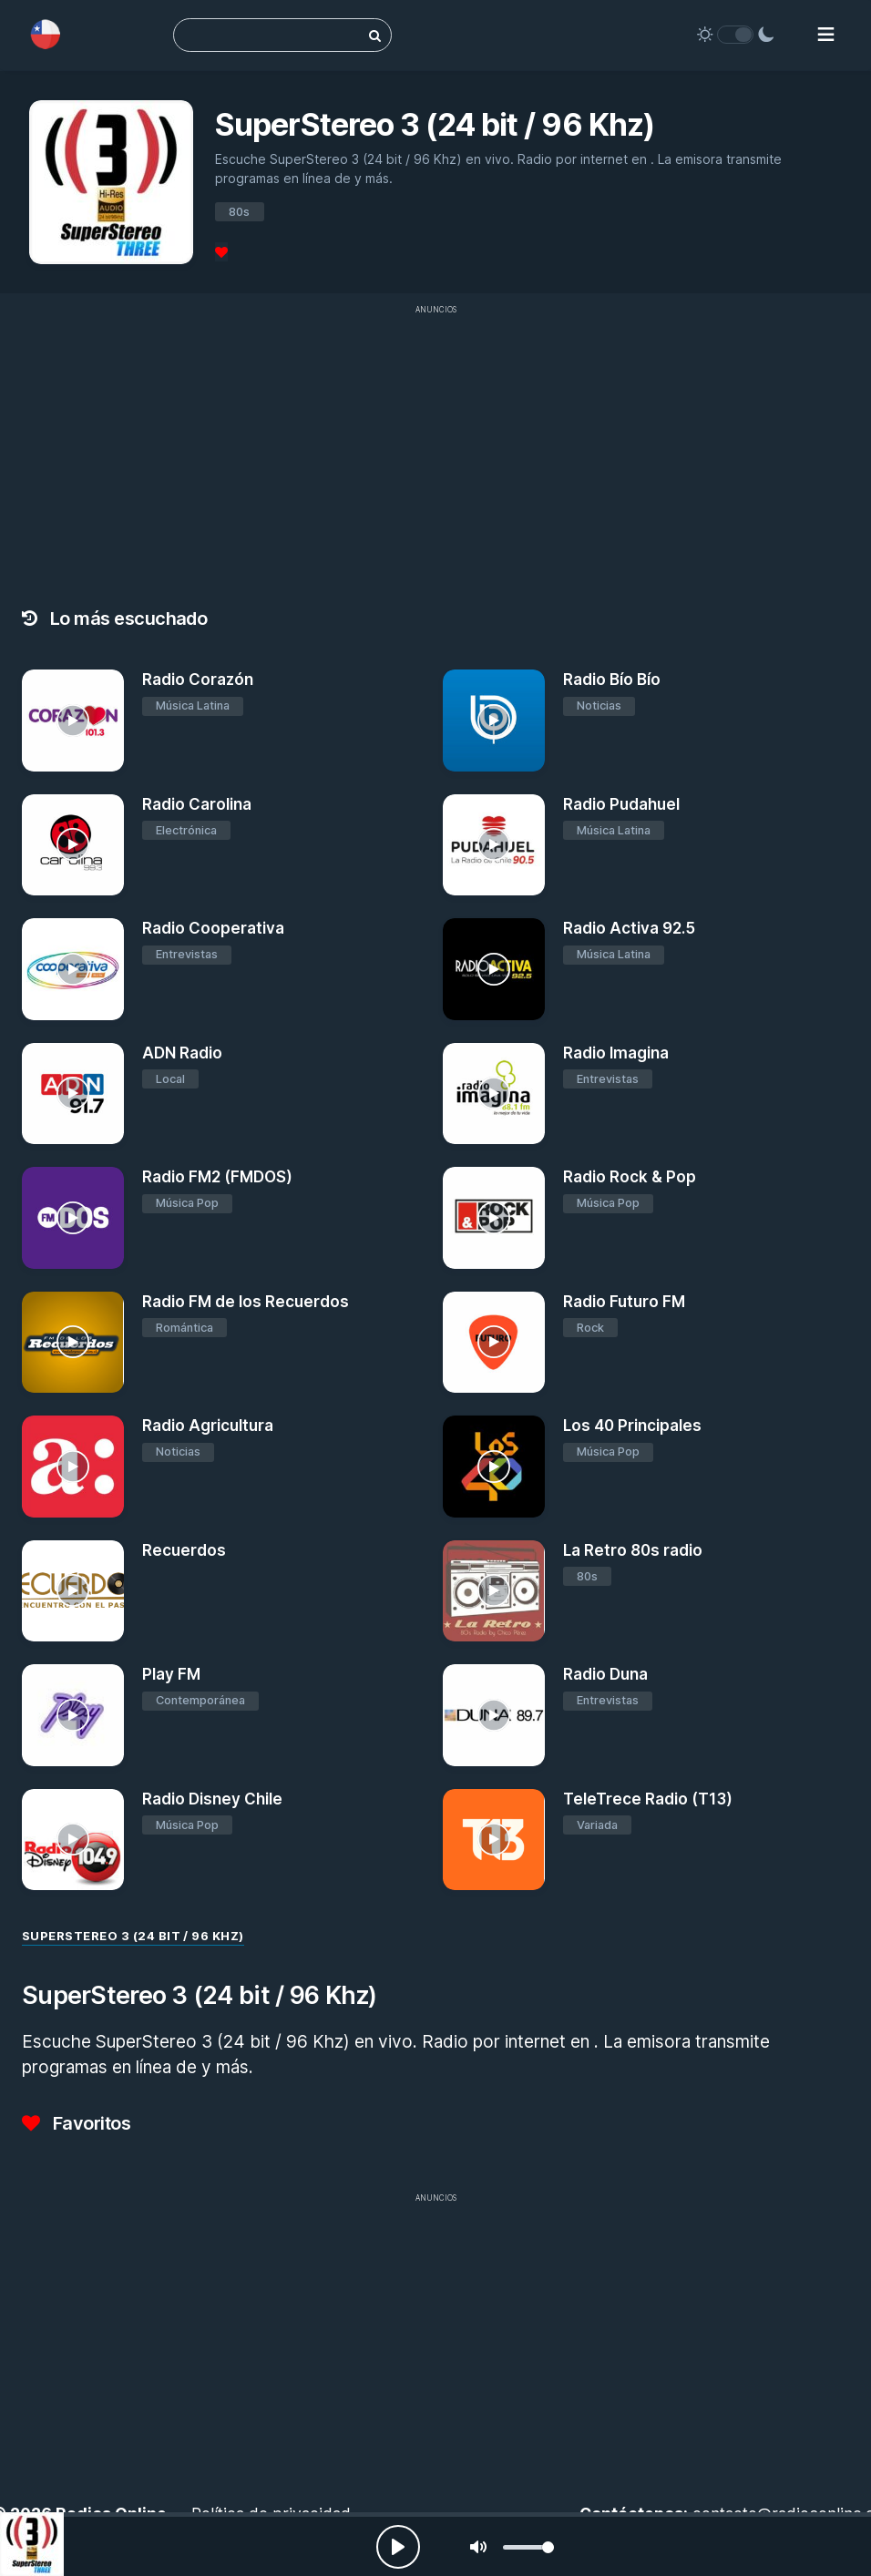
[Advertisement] (435, 2340)
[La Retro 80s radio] (494, 1591)
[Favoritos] (221, 252)
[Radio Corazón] (73, 721)
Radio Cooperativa (213, 928)
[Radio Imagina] (494, 1094)
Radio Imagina (616, 1053)
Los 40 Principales (632, 1425)
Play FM (171, 1674)
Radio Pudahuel (621, 804)
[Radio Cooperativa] (73, 969)
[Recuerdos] (73, 1591)
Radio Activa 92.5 (629, 928)
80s (239, 212)
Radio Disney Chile (212, 1799)
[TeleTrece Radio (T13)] (494, 1840)
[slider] (528, 2547)
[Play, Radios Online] (398, 2547)
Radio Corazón (197, 679)
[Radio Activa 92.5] (494, 969)
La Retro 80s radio (632, 1550)
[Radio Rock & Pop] (494, 1218)
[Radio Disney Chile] (73, 1840)
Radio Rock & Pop (629, 1177)
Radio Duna (605, 1674)
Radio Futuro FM (624, 1302)
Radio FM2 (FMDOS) (217, 1177)
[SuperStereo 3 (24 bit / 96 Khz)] (32, 2544)
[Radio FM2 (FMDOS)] (73, 1218)
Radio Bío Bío (612, 679)
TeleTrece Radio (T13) (648, 1799)
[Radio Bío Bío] (494, 721)
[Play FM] (73, 1715)
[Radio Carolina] (73, 845)
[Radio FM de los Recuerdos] (73, 1343)
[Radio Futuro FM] (494, 1343)
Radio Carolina (196, 804)
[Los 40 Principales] (494, 1467)
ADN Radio (182, 1053)
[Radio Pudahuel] (494, 845)
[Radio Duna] (494, 1715)
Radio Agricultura (207, 1425)
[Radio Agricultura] (73, 1467)
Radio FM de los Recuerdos (245, 1302)
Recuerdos (184, 1550)
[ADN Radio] (73, 1094)
